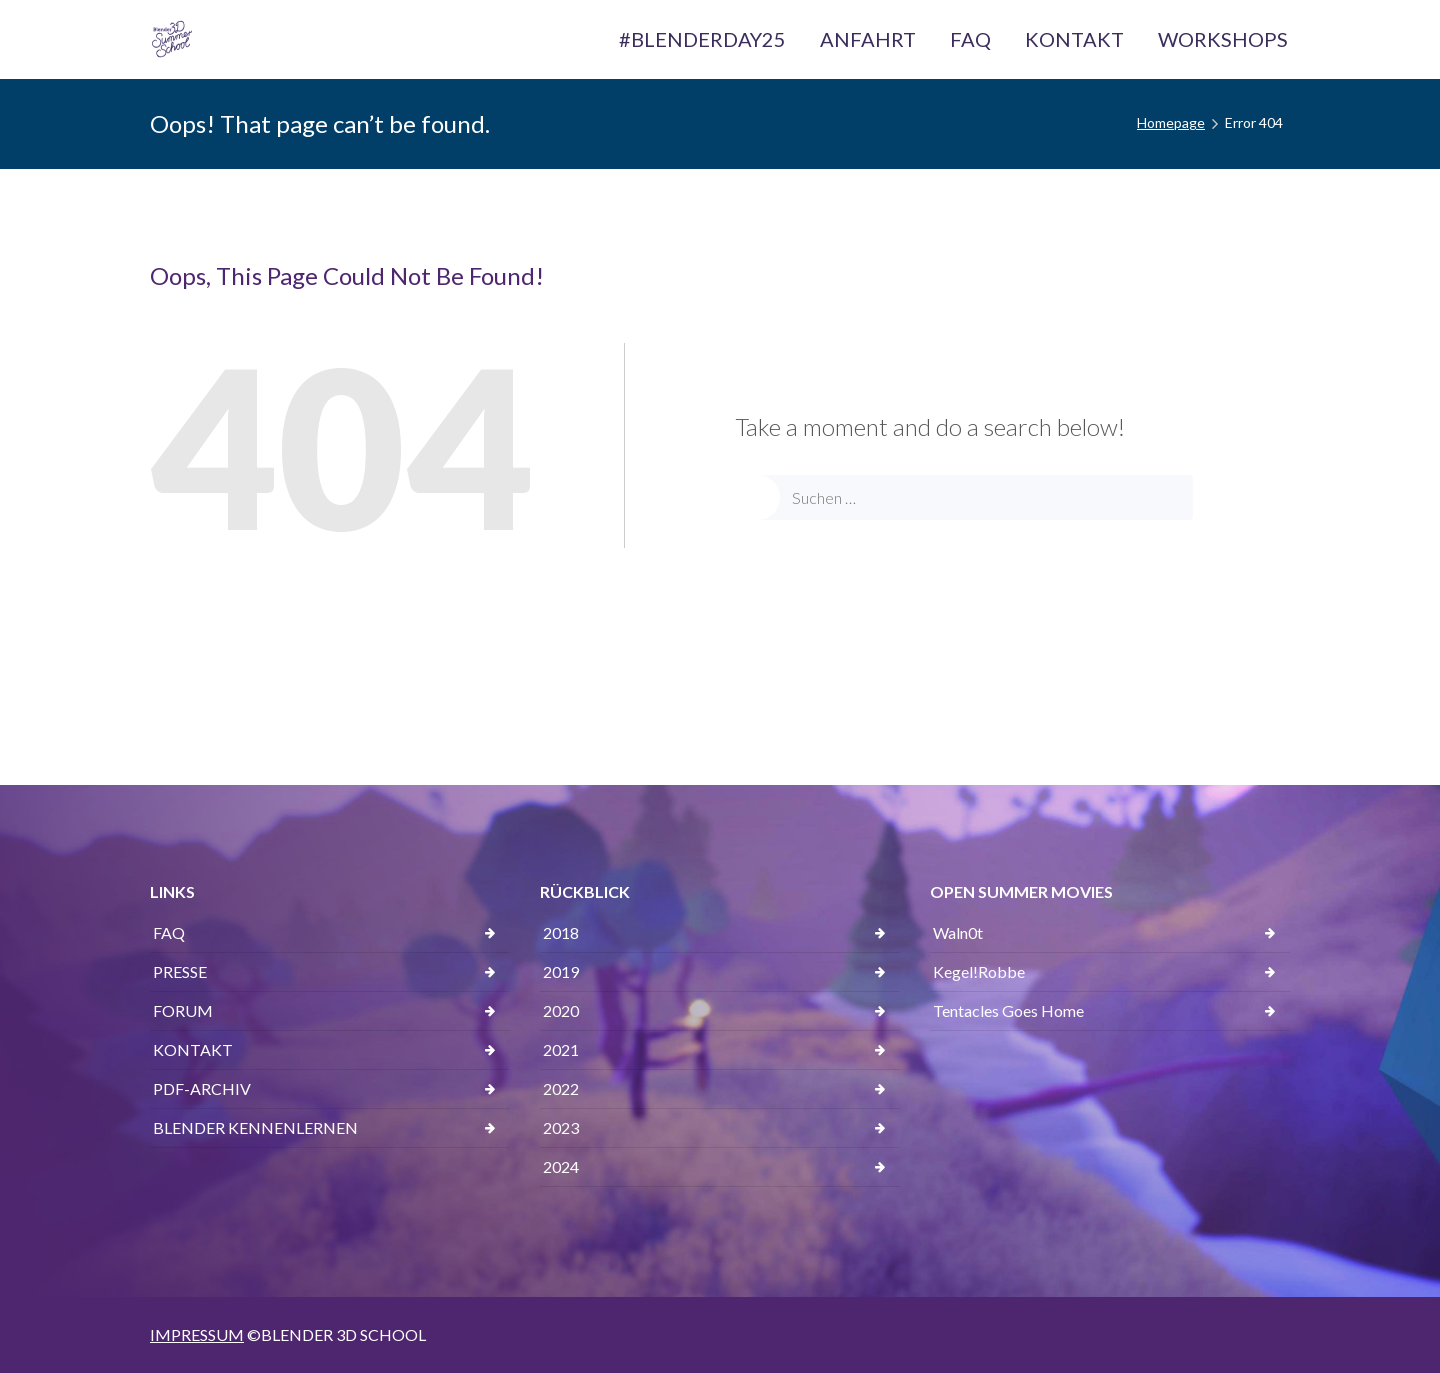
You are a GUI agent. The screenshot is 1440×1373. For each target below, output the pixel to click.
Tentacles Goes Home (1008, 1010)
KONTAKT (193, 1049)
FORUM (183, 1010)
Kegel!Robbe (979, 971)
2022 (561, 1088)
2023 (561, 1127)
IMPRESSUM (197, 1334)
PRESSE (180, 971)
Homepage (1171, 122)
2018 (561, 932)
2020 (561, 1010)
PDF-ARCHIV (202, 1088)
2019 (561, 971)
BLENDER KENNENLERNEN (255, 1127)
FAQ (169, 932)
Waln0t (958, 932)
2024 (561, 1166)
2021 (561, 1049)
